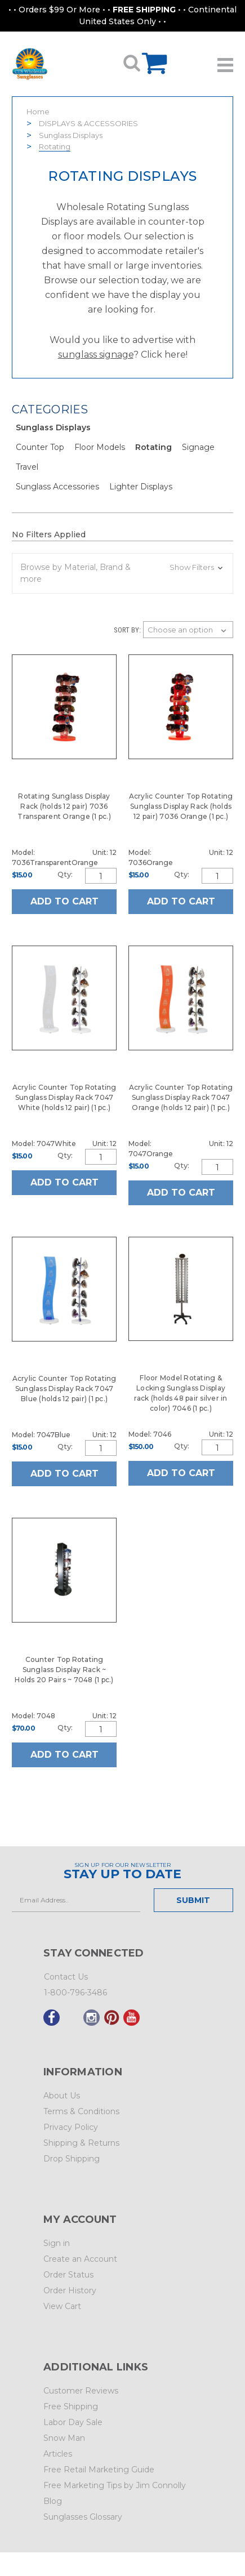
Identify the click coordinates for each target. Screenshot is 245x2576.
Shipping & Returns (81, 2143)
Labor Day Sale (73, 2422)
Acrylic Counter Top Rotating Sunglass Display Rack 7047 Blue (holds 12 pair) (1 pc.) (64, 1388)
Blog (52, 2501)
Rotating (54, 146)
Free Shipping (70, 2406)
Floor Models (99, 447)
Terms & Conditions (81, 2111)
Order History (69, 2290)
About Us (61, 2096)
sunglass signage (95, 354)
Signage (198, 447)
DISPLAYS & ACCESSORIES (88, 123)
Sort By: (127, 630)
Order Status (68, 2275)
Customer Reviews (80, 2391)
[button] (122, 573)
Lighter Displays (140, 487)
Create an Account (80, 2259)
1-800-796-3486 (75, 1992)
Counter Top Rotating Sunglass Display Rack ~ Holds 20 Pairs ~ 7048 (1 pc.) (64, 1669)
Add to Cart (64, 901)
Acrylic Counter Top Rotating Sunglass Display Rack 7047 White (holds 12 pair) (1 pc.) (64, 1097)
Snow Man (64, 2438)
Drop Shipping (71, 2159)
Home (38, 111)
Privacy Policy (70, 2127)
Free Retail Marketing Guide (98, 2469)
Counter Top (40, 447)
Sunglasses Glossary (82, 2517)
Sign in (56, 2243)
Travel (27, 467)
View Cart (62, 2306)
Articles (57, 2454)
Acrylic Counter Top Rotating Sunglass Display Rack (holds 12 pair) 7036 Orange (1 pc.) (181, 806)
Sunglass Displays (71, 135)
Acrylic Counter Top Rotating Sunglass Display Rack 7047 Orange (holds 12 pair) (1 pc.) (181, 1097)
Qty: (65, 874)
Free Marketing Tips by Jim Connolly (114, 2485)
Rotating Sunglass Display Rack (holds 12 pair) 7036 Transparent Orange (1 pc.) (64, 806)
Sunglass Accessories (57, 487)
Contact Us (66, 1977)
